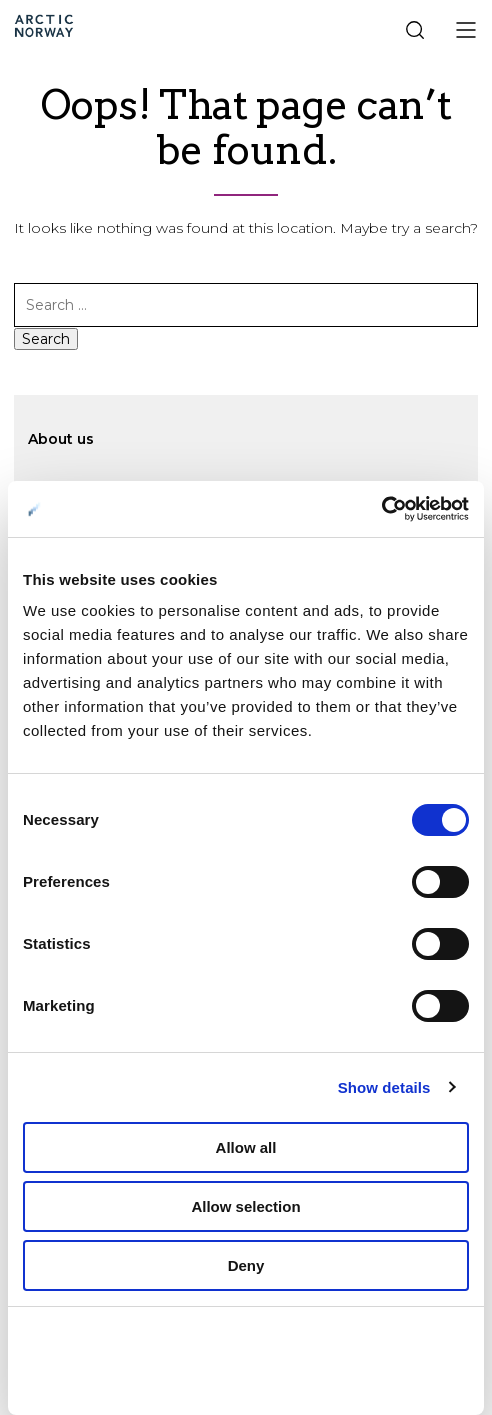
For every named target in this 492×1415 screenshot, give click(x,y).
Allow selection (245, 1206)
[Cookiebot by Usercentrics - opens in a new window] (381, 509)
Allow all (246, 1147)
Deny (246, 1265)
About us (61, 439)
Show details (384, 1087)
